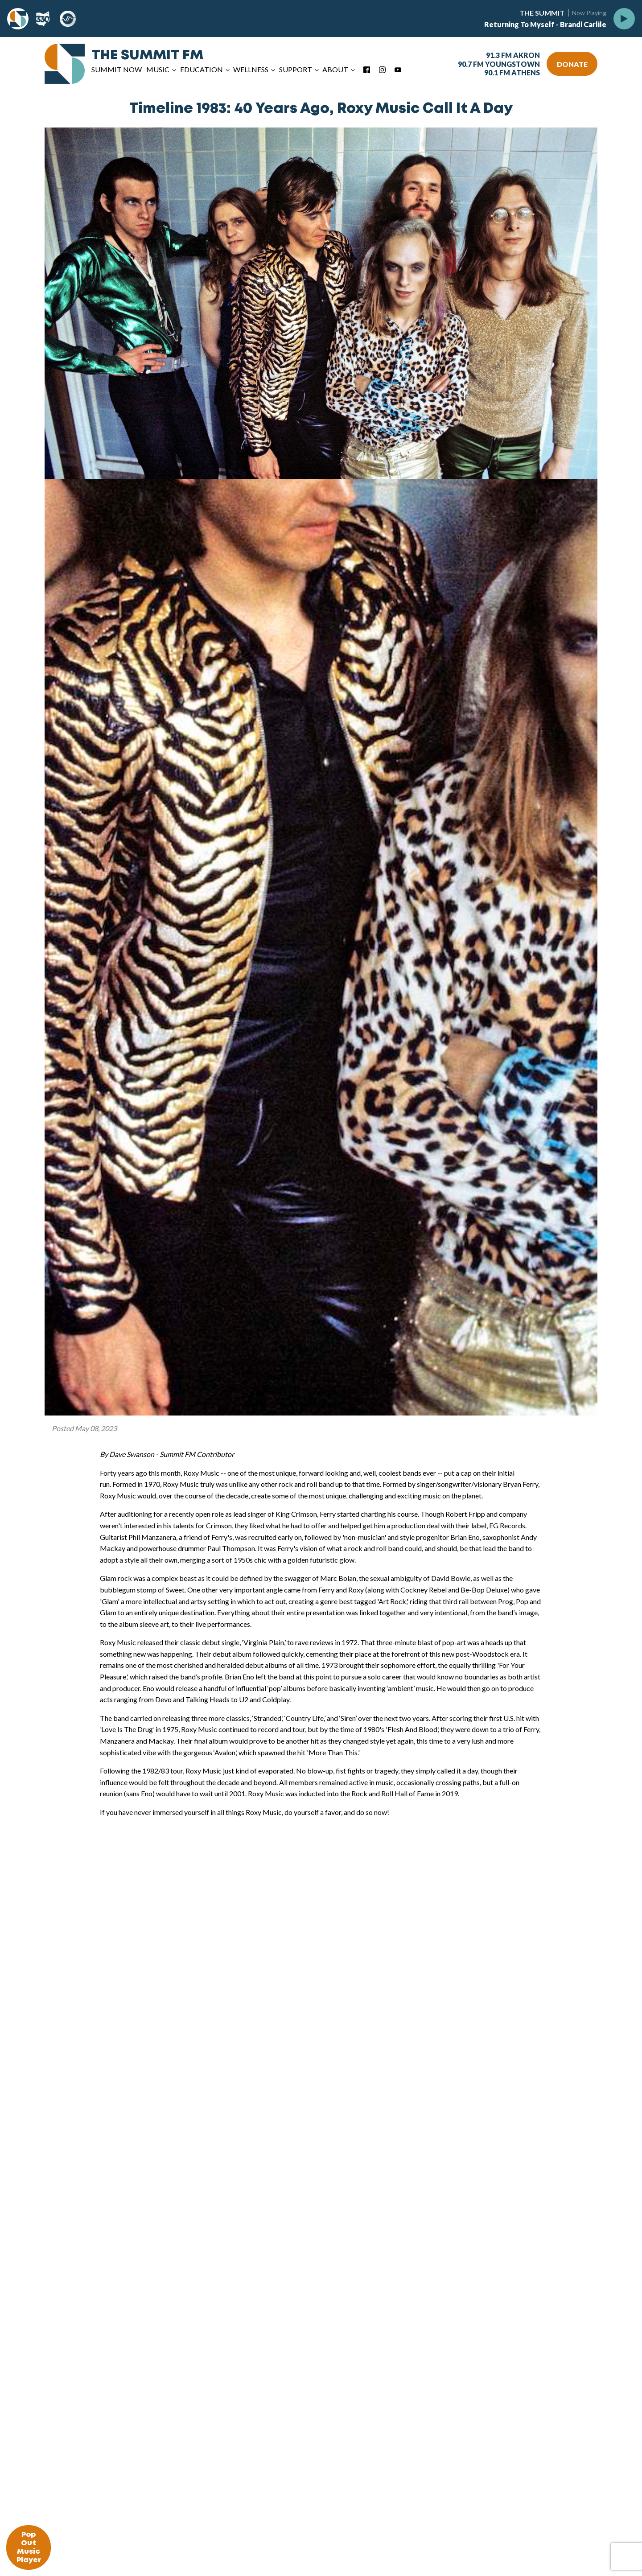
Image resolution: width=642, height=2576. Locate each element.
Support (295, 69)
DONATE (571, 63)
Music (157, 69)
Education (201, 69)
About (335, 69)
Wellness (250, 69)
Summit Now (116, 69)
